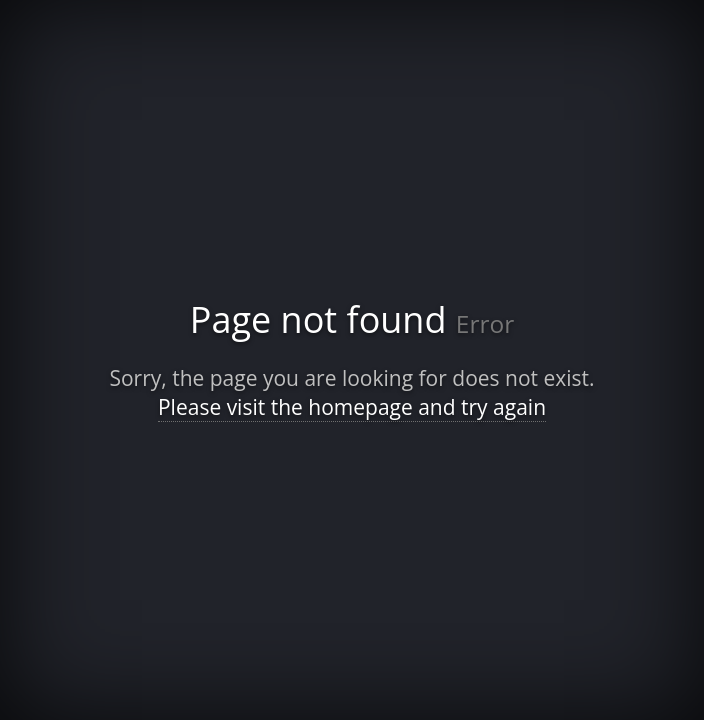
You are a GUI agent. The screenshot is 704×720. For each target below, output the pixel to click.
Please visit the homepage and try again (352, 407)
